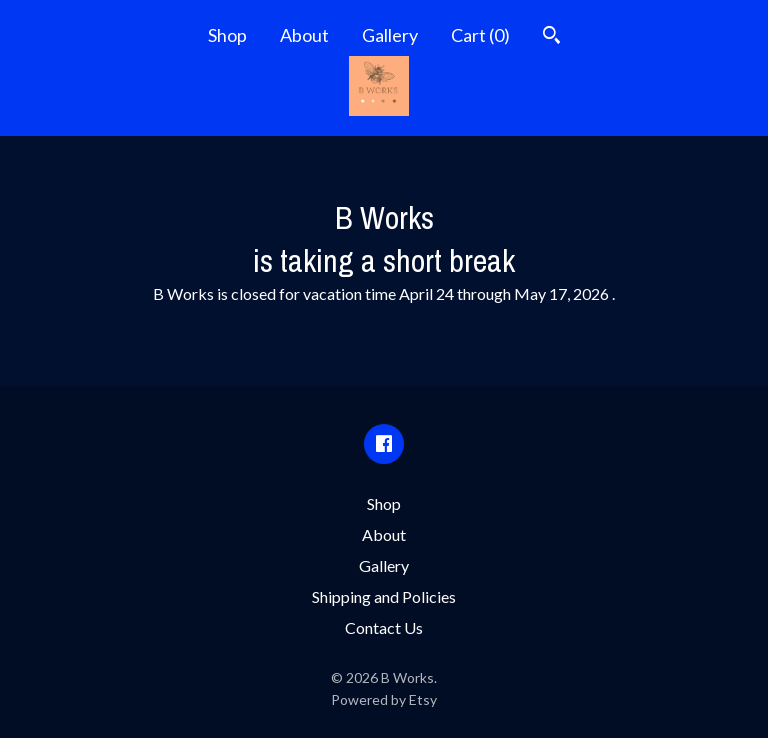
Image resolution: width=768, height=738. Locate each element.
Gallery (390, 35)
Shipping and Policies (384, 596)
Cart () (480, 35)
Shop (227, 35)
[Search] (551, 37)
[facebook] (384, 444)
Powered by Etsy (384, 699)
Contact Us (384, 627)
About (304, 35)
